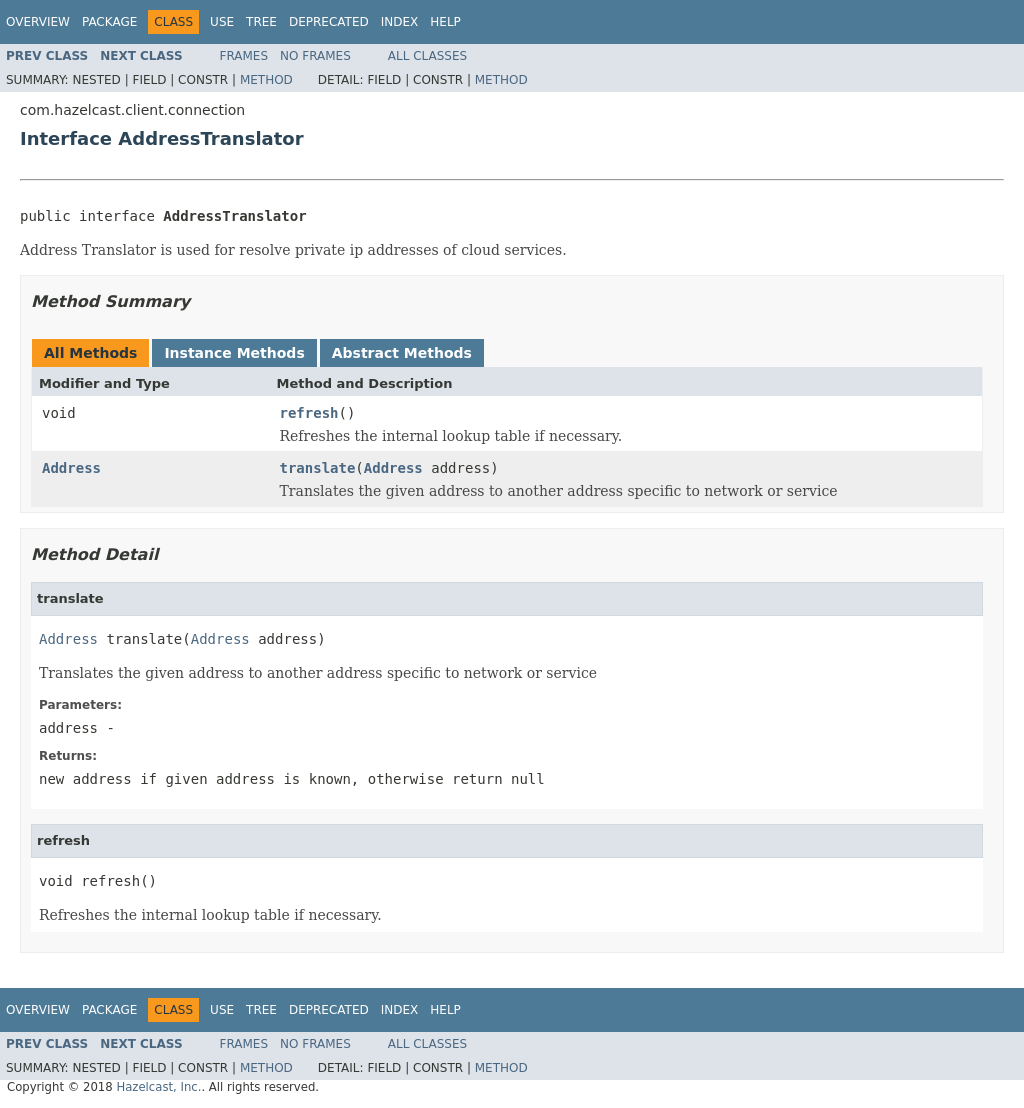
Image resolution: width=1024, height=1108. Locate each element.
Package (109, 22)
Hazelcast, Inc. (158, 1087)
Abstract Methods (402, 353)
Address (71, 468)
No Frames (315, 56)
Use (222, 22)
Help (445, 22)
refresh (309, 413)
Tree (261, 22)
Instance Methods (234, 353)
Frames (244, 56)
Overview (38, 22)
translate (318, 468)
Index (400, 22)
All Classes (427, 56)
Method (266, 80)
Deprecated (329, 22)
